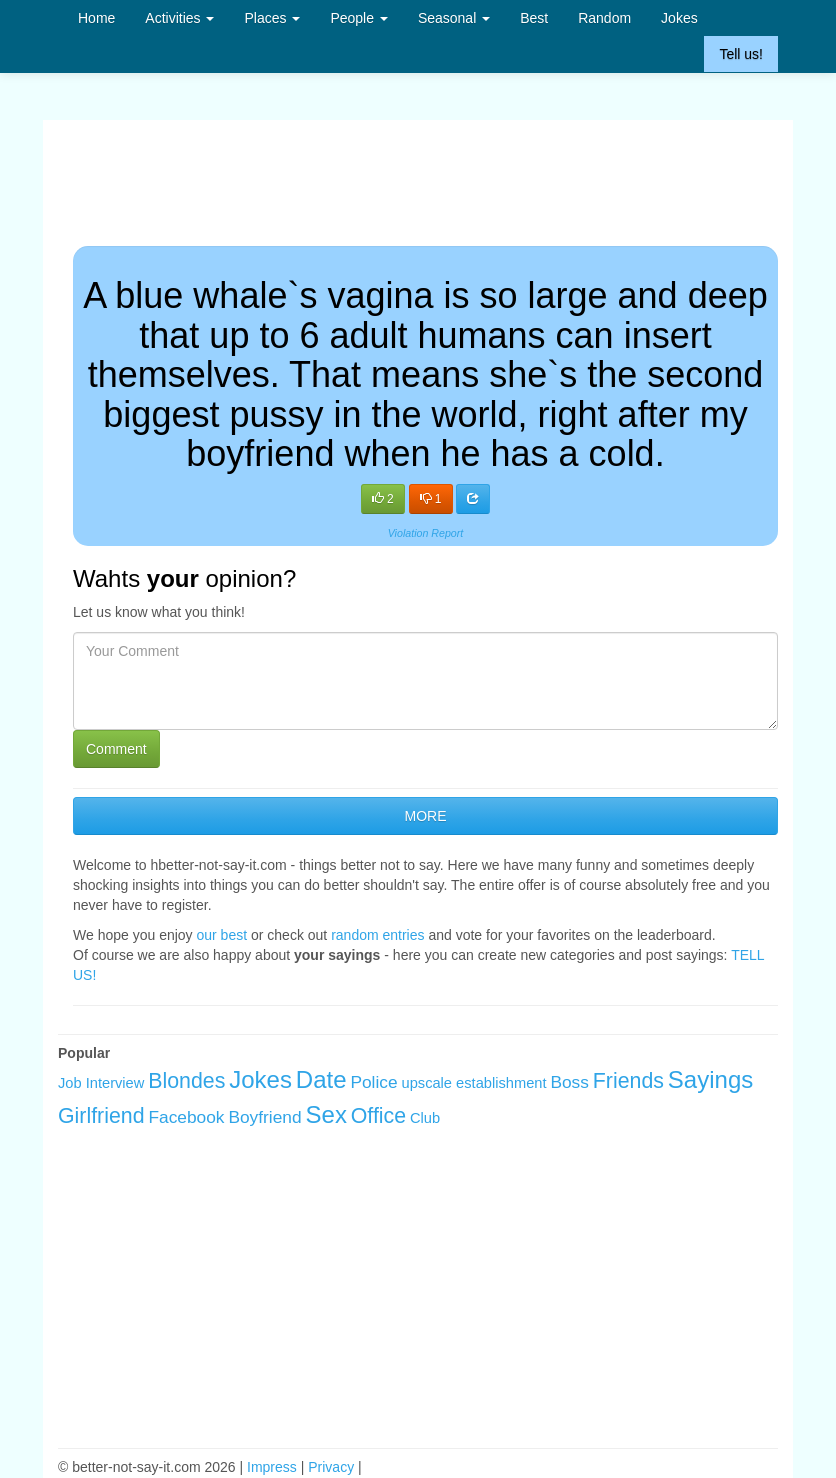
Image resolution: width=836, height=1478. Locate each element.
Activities (179, 18)
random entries (377, 935)
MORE (426, 816)
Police (373, 1082)
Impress (272, 1467)
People (358, 18)
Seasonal (454, 18)
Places (272, 18)
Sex (326, 1114)
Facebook (186, 1117)
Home (96, 18)
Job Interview (101, 1083)
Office (378, 1116)
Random (604, 18)
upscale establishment (474, 1083)
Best (534, 18)
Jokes (679, 18)
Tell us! (741, 54)
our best (222, 935)
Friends (628, 1081)
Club (425, 1118)
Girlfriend (101, 1116)
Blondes (186, 1081)
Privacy (331, 1467)
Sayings (710, 1079)
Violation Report (426, 533)
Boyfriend (264, 1117)
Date (321, 1079)
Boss (569, 1082)
